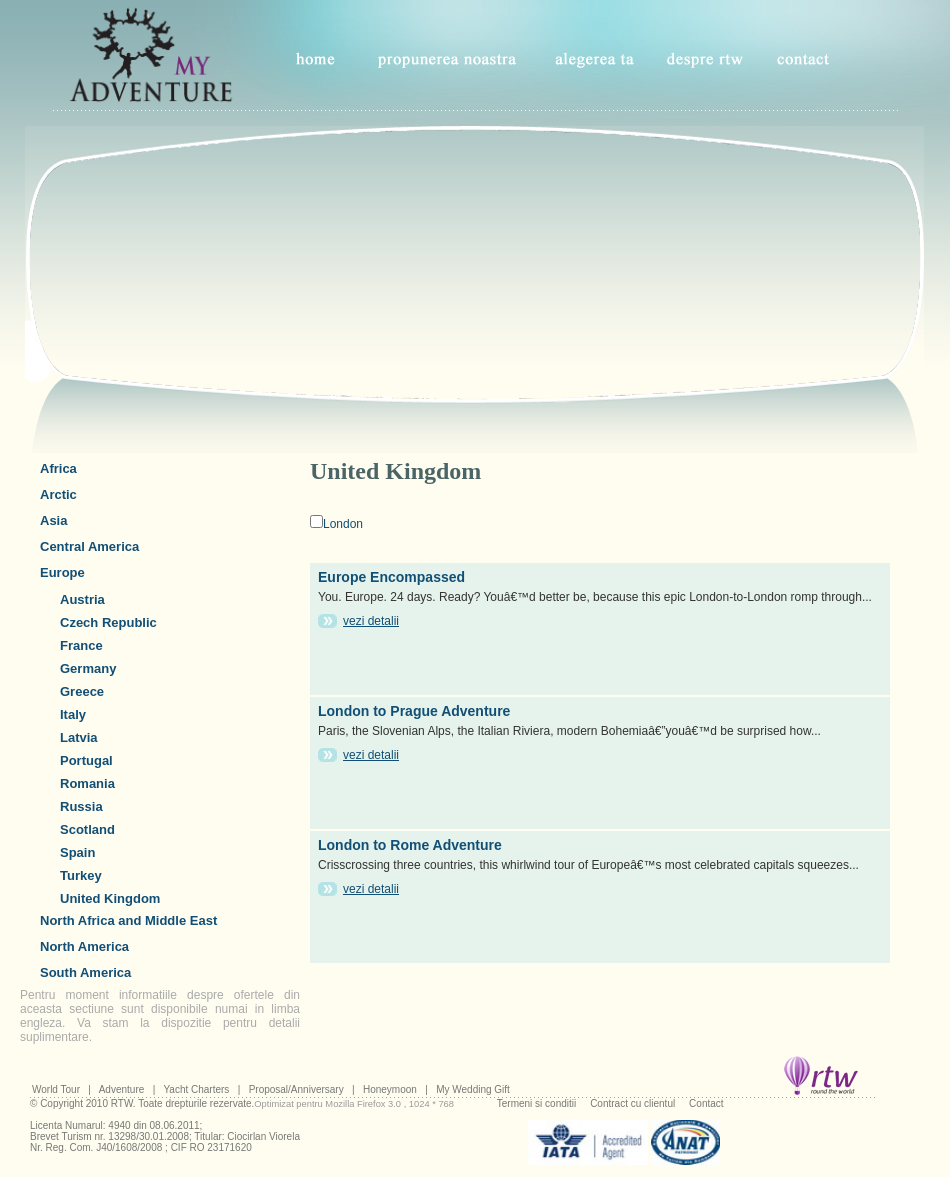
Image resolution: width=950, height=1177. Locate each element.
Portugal (86, 760)
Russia (81, 806)
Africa (58, 468)
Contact (706, 1103)
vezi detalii (371, 621)
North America (84, 946)
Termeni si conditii (536, 1103)
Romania (87, 783)
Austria (82, 599)
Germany (88, 668)
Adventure (122, 1089)
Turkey (81, 875)
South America (85, 972)
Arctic (58, 494)
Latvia (79, 737)
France (81, 645)
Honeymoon (390, 1089)
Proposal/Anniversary (296, 1089)
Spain (77, 852)
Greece (82, 691)
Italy (73, 714)
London (343, 524)
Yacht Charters (196, 1089)
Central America (89, 546)
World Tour (56, 1089)
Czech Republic (108, 622)
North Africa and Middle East (128, 920)
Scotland (87, 829)
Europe (62, 572)
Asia (53, 520)
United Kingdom (110, 898)
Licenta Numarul (66, 1125)
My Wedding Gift (473, 1089)
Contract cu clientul (632, 1103)
